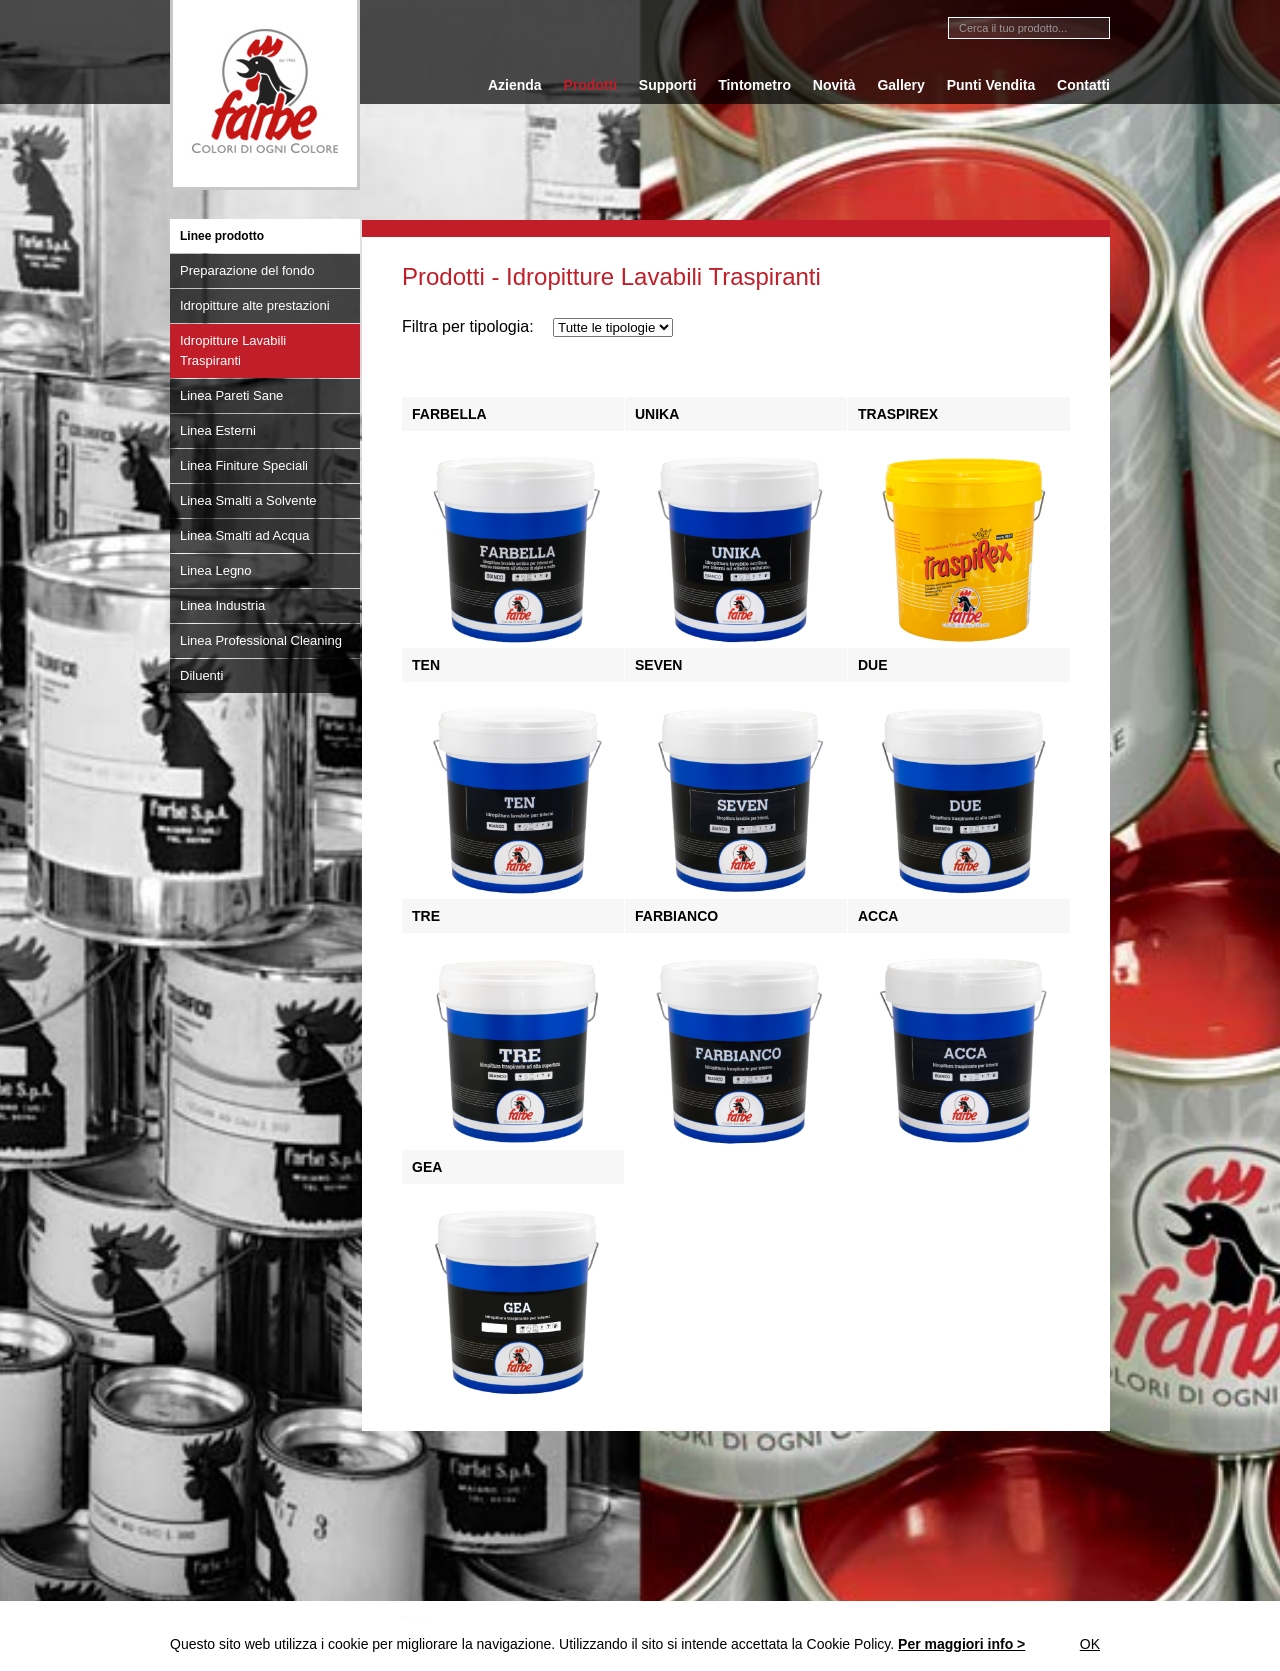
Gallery (900, 85)
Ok (1090, 1644)
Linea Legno (216, 570)
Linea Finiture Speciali (244, 465)
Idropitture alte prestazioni (255, 305)
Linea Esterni (218, 430)
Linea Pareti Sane (231, 395)
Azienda (515, 85)
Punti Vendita (991, 85)
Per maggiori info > (961, 1644)
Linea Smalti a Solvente (248, 500)
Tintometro (754, 85)
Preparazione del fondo (247, 270)
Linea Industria (222, 605)
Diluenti (201, 675)
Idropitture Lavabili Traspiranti (233, 350)
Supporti (668, 85)
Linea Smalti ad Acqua (244, 535)
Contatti (1083, 85)
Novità (834, 85)
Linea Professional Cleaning (261, 640)
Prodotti (590, 85)
